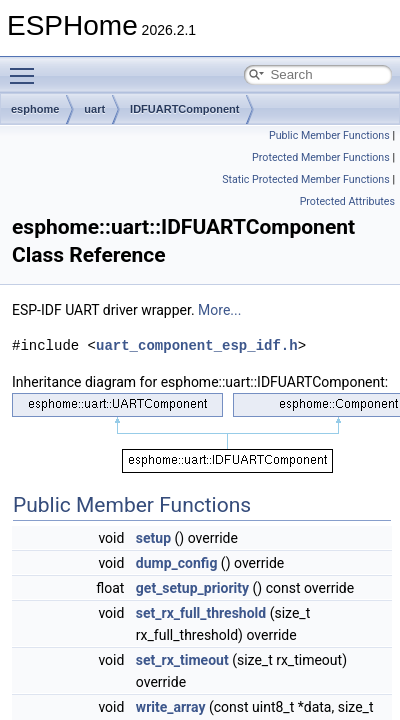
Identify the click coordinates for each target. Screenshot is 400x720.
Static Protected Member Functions (306, 179)
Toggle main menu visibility (27, 67)
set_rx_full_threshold (201, 613)
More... (219, 310)
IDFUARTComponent (184, 109)
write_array (171, 707)
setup (153, 538)
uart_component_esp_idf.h (197, 345)
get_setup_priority (192, 588)
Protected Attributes (347, 201)
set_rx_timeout (182, 660)
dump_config (177, 563)
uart (94, 109)
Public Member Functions (329, 135)
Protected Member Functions (321, 157)
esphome (35, 109)
